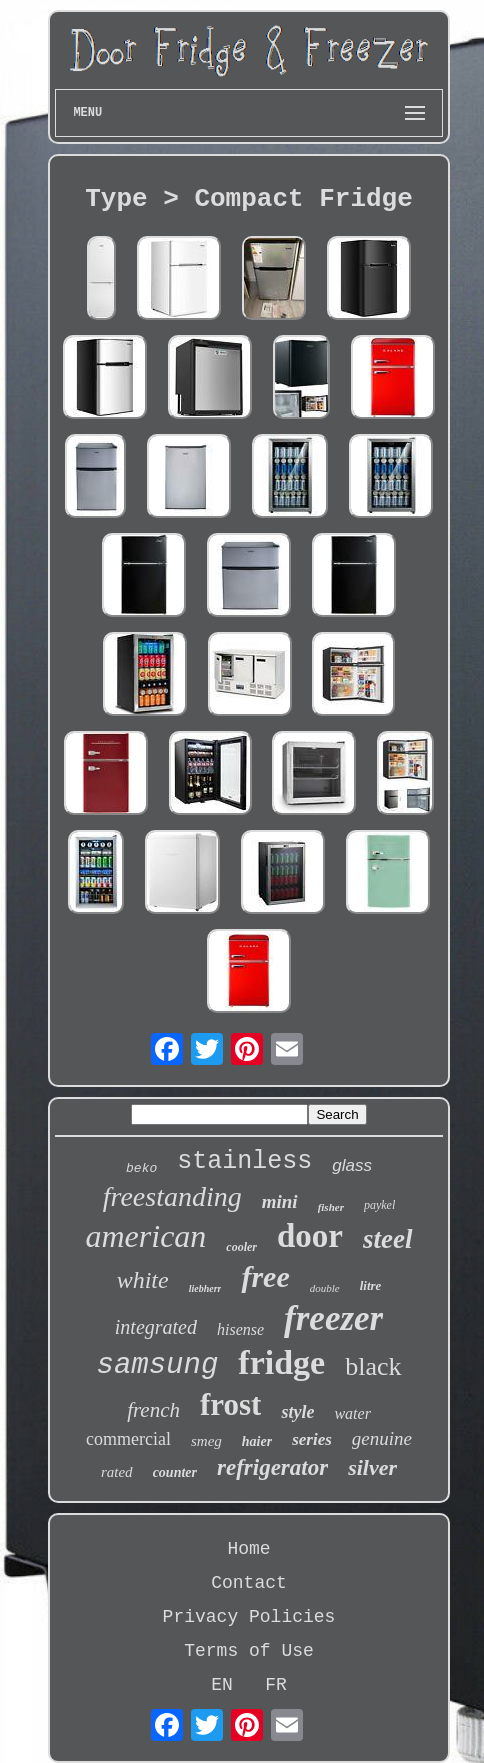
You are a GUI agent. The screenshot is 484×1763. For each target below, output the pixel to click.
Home (248, 1549)
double (325, 1288)
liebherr (205, 1288)
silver (372, 1467)
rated (117, 1472)
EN (222, 1685)
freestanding (172, 1196)
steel (387, 1239)
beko (141, 1168)
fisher (331, 1207)
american (146, 1236)
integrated (156, 1327)
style (297, 1412)
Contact (249, 1583)
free (265, 1276)
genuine (382, 1438)
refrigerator (272, 1467)
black (373, 1366)
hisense (240, 1329)
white (143, 1280)
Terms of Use (249, 1651)
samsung (158, 1365)
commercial (128, 1439)
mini (280, 1201)
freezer (333, 1318)
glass (352, 1165)
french (153, 1410)
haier (257, 1441)
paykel (379, 1205)
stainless (244, 1161)
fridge (281, 1362)
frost (230, 1404)
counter (175, 1472)
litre (371, 1285)
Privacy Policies (249, 1617)
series (312, 1439)
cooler (241, 1247)
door (310, 1236)
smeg (206, 1441)
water (352, 1413)
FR (276, 1685)
